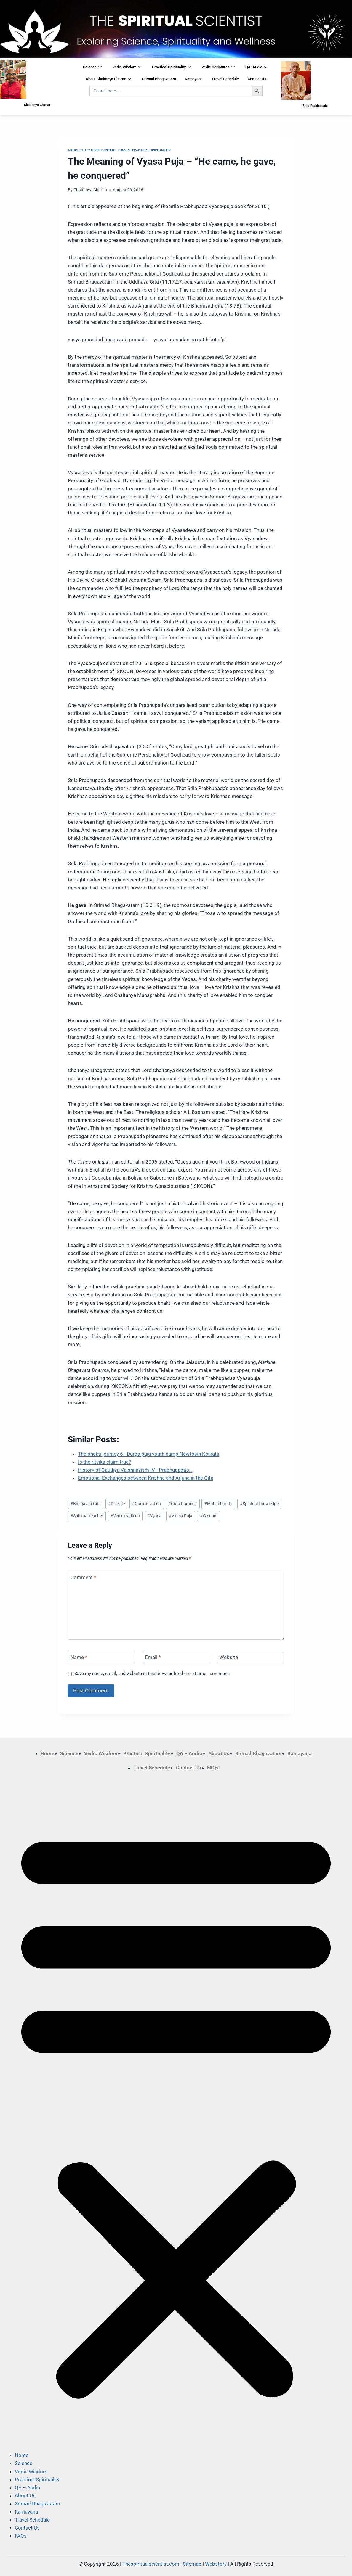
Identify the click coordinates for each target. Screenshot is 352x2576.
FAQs (213, 1768)
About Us (218, 1753)
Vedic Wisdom (126, 67)
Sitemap (192, 2564)
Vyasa (154, 1515)
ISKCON (124, 150)
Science (92, 67)
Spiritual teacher (87, 1515)
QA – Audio (189, 1753)
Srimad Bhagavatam (159, 79)
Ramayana (194, 79)
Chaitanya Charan (90, 189)
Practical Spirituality (171, 67)
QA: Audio (256, 67)
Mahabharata (218, 1503)
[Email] (176, 1657)
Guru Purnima (182, 1503)
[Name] (101, 1657)
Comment (83, 1577)
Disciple (116, 1503)
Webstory (216, 2564)
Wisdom (208, 1515)
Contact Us (257, 79)
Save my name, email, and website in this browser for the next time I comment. (152, 1673)
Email (153, 1657)
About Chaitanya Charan (108, 79)
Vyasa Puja (180, 1515)
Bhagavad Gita (86, 1503)
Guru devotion (146, 1503)
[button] (176, 2111)
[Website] (250, 1657)
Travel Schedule (225, 79)
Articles (75, 150)
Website (229, 1657)
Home (47, 1753)
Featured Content (100, 150)
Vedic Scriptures (218, 67)
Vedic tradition (125, 1515)
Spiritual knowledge (259, 1503)
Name (79, 1657)
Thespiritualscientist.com (150, 2564)
